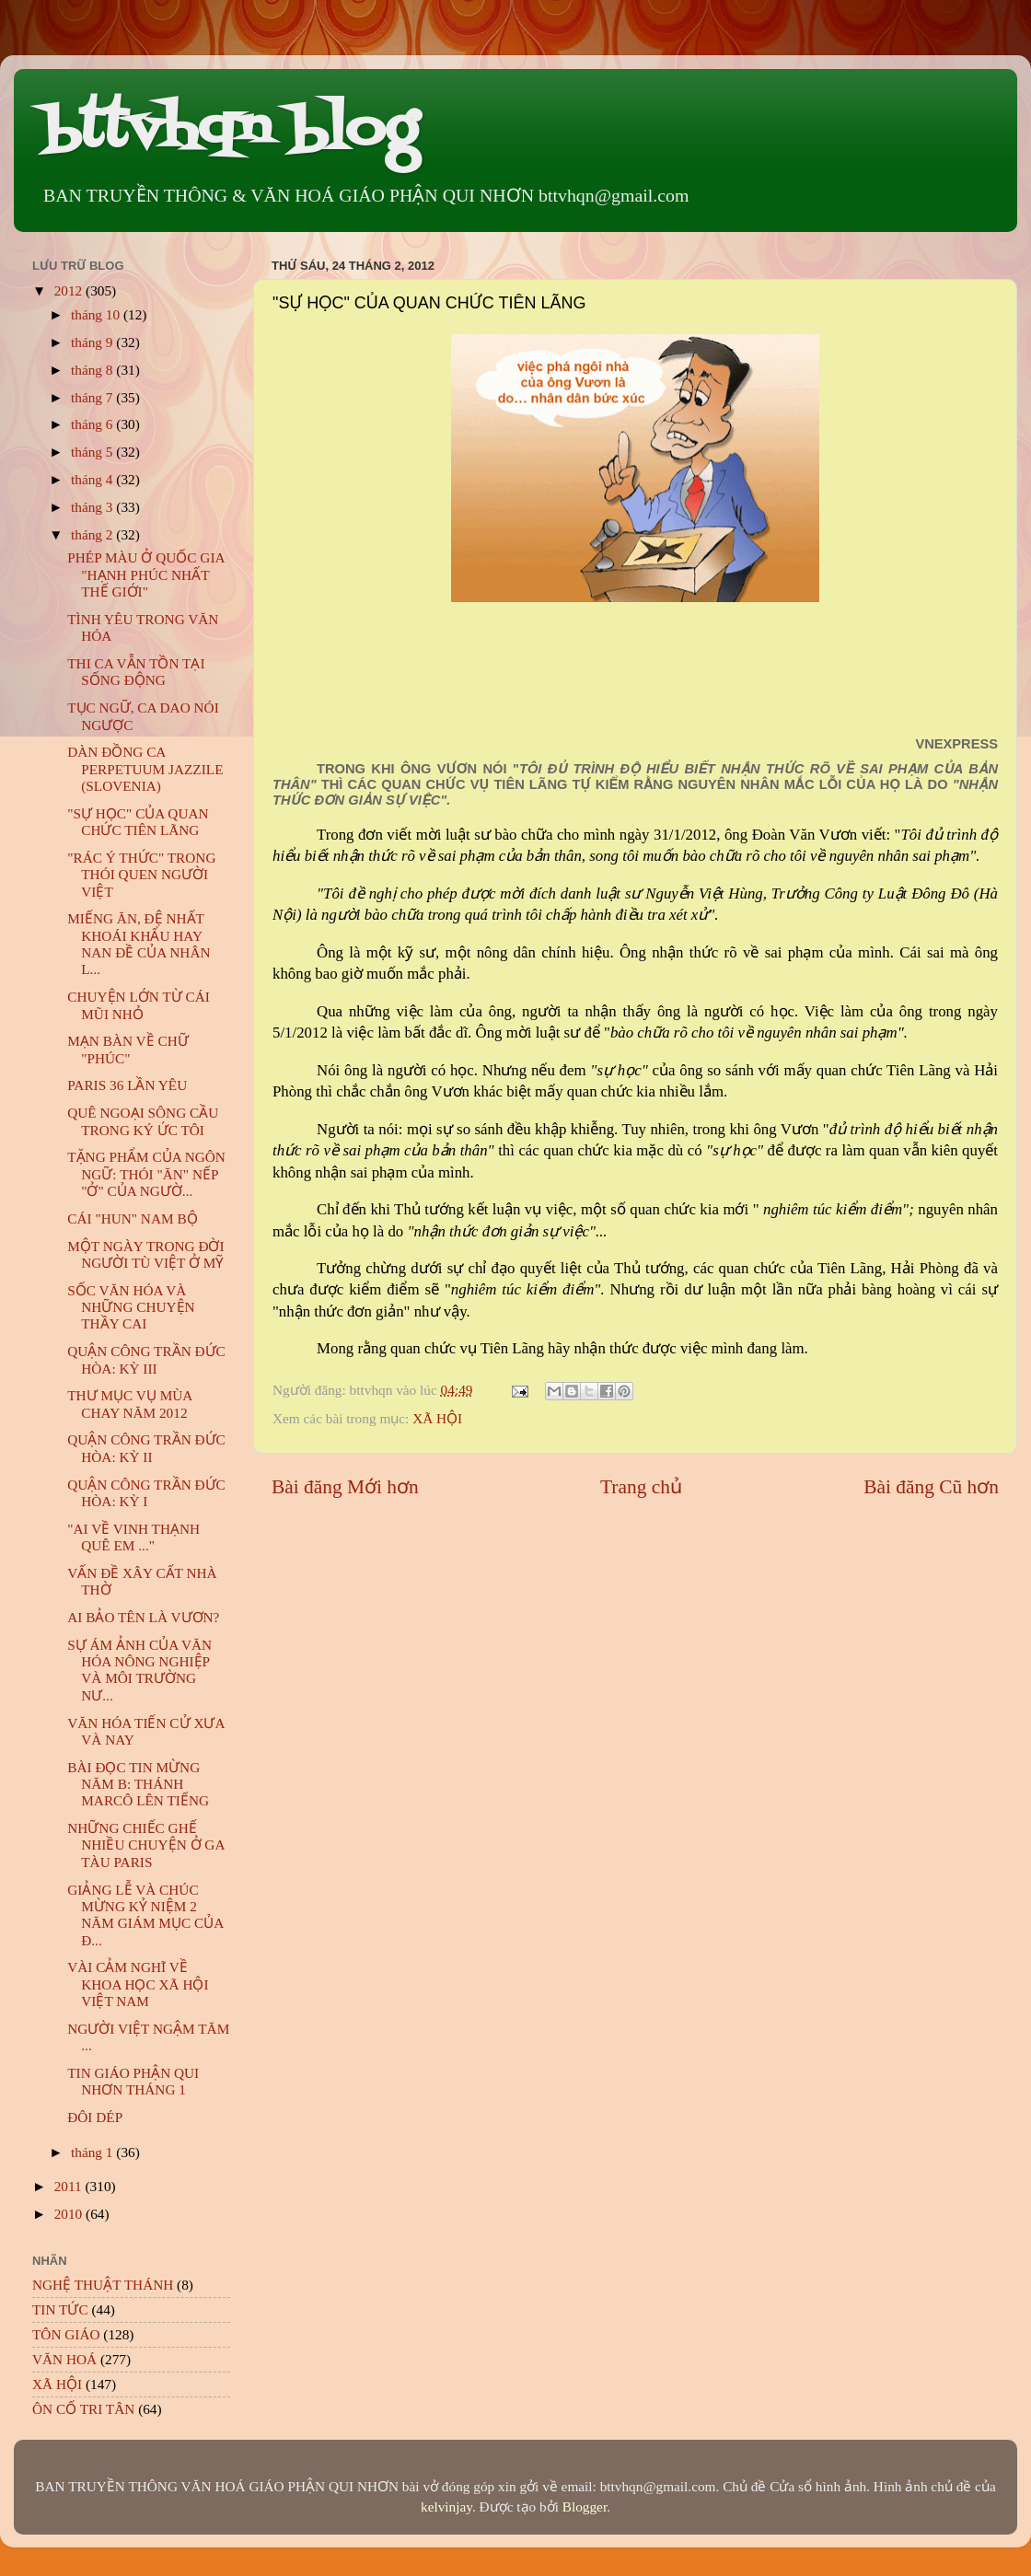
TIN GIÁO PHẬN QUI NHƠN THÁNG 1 (133, 2081)
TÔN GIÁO (66, 2334)
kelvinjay (446, 2506)
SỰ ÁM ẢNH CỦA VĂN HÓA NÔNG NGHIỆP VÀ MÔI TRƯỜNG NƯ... (139, 1670)
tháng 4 (93, 479)
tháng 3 (93, 507)
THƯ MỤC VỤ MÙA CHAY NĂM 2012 (129, 1403)
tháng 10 (97, 314)
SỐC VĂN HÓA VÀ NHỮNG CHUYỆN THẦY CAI (130, 1307)
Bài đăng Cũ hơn (931, 1487)
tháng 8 (93, 369)
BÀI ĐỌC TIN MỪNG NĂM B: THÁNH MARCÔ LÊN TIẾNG (138, 1784)
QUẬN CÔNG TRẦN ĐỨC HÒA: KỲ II (146, 1448)
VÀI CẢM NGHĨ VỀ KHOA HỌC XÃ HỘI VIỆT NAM (137, 1984)
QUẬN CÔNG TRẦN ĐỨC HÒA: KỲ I (146, 1493)
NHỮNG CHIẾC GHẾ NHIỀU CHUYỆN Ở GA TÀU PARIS (145, 1845)
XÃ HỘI (437, 1418)
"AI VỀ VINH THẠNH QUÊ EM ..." (133, 1537)
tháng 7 (93, 397)
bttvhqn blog (229, 131)
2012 (70, 290)
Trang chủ (641, 1487)
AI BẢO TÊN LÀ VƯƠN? (143, 1617)
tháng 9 (93, 342)
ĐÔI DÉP (94, 2117)
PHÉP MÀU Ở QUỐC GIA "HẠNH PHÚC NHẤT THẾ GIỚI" (145, 574)
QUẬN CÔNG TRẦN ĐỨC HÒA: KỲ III (146, 1359)
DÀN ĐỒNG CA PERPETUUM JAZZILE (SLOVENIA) (145, 769)
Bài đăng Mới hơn (345, 1487)
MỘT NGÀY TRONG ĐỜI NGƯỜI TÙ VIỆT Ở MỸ (145, 1254)
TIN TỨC (60, 2309)
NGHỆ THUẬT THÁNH (102, 2284)
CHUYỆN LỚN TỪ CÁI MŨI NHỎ (138, 1005)
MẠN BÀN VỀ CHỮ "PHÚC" (127, 1049)
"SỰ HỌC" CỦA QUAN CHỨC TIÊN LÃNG (137, 822)
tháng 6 (93, 424)
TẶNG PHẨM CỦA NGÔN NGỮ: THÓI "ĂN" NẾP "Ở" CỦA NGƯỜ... (146, 1174)
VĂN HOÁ (64, 2359)
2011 (70, 2186)
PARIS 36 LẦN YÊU (127, 1085)
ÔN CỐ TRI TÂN (83, 2409)
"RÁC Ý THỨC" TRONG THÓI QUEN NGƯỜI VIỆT (141, 874)
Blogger (584, 2506)
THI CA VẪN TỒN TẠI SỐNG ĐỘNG (135, 672)
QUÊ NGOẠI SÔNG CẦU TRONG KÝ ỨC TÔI (142, 1121)
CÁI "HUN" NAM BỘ (132, 1218)
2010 (70, 2214)
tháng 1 (93, 2152)
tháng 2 (93, 534)
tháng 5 (93, 451)
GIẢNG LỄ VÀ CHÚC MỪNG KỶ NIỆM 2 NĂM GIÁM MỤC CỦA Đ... (145, 1915)
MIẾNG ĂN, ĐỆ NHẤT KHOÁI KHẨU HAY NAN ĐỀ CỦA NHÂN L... (138, 944)
